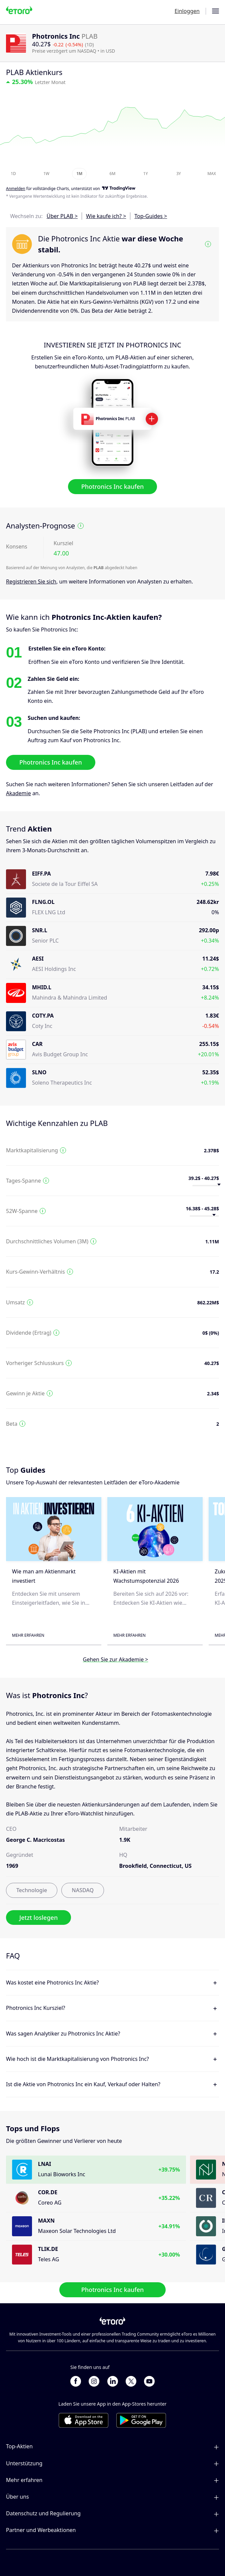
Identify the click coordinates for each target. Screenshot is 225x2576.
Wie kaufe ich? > (106, 216)
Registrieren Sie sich (31, 581)
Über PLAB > (62, 216)
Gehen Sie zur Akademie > (115, 1659)
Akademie (18, 793)
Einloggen (187, 11)
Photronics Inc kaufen (112, 486)
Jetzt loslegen (38, 1917)
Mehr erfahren (28, 1635)
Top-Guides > (150, 216)
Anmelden (15, 189)
